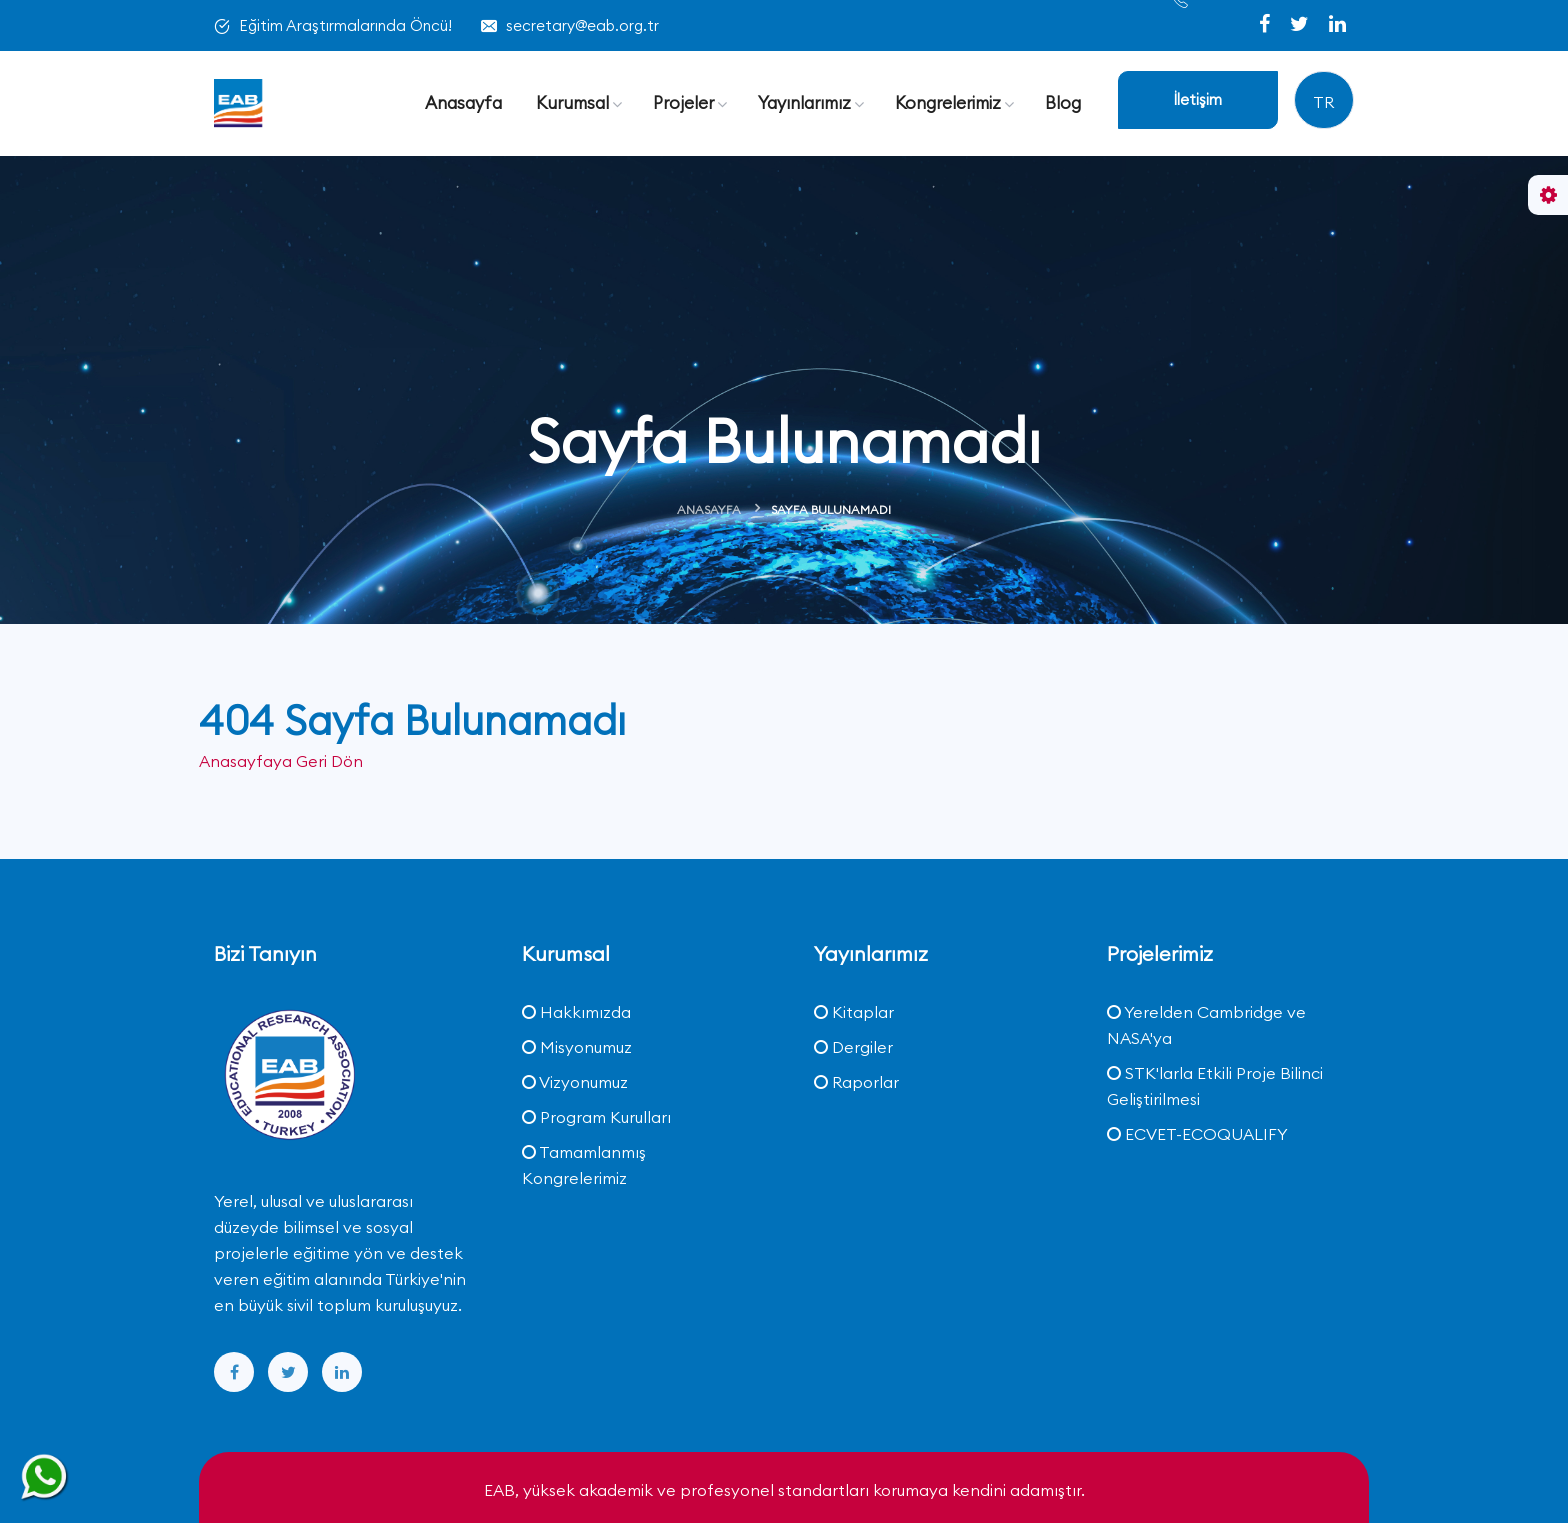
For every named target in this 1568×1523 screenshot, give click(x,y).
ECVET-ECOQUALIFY (1197, 1134)
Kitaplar (854, 1012)
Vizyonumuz (575, 1082)
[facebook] (1266, 25)
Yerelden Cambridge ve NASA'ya (1206, 1025)
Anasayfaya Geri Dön (281, 761)
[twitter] (1301, 25)
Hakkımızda (576, 1012)
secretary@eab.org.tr (582, 25)
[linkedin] (1337, 25)
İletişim (1198, 99)
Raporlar (856, 1082)
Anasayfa (709, 509)
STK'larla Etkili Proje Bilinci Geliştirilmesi (1215, 1086)
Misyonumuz (577, 1047)
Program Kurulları (596, 1117)
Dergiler (853, 1047)
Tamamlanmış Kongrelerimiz (584, 1165)
